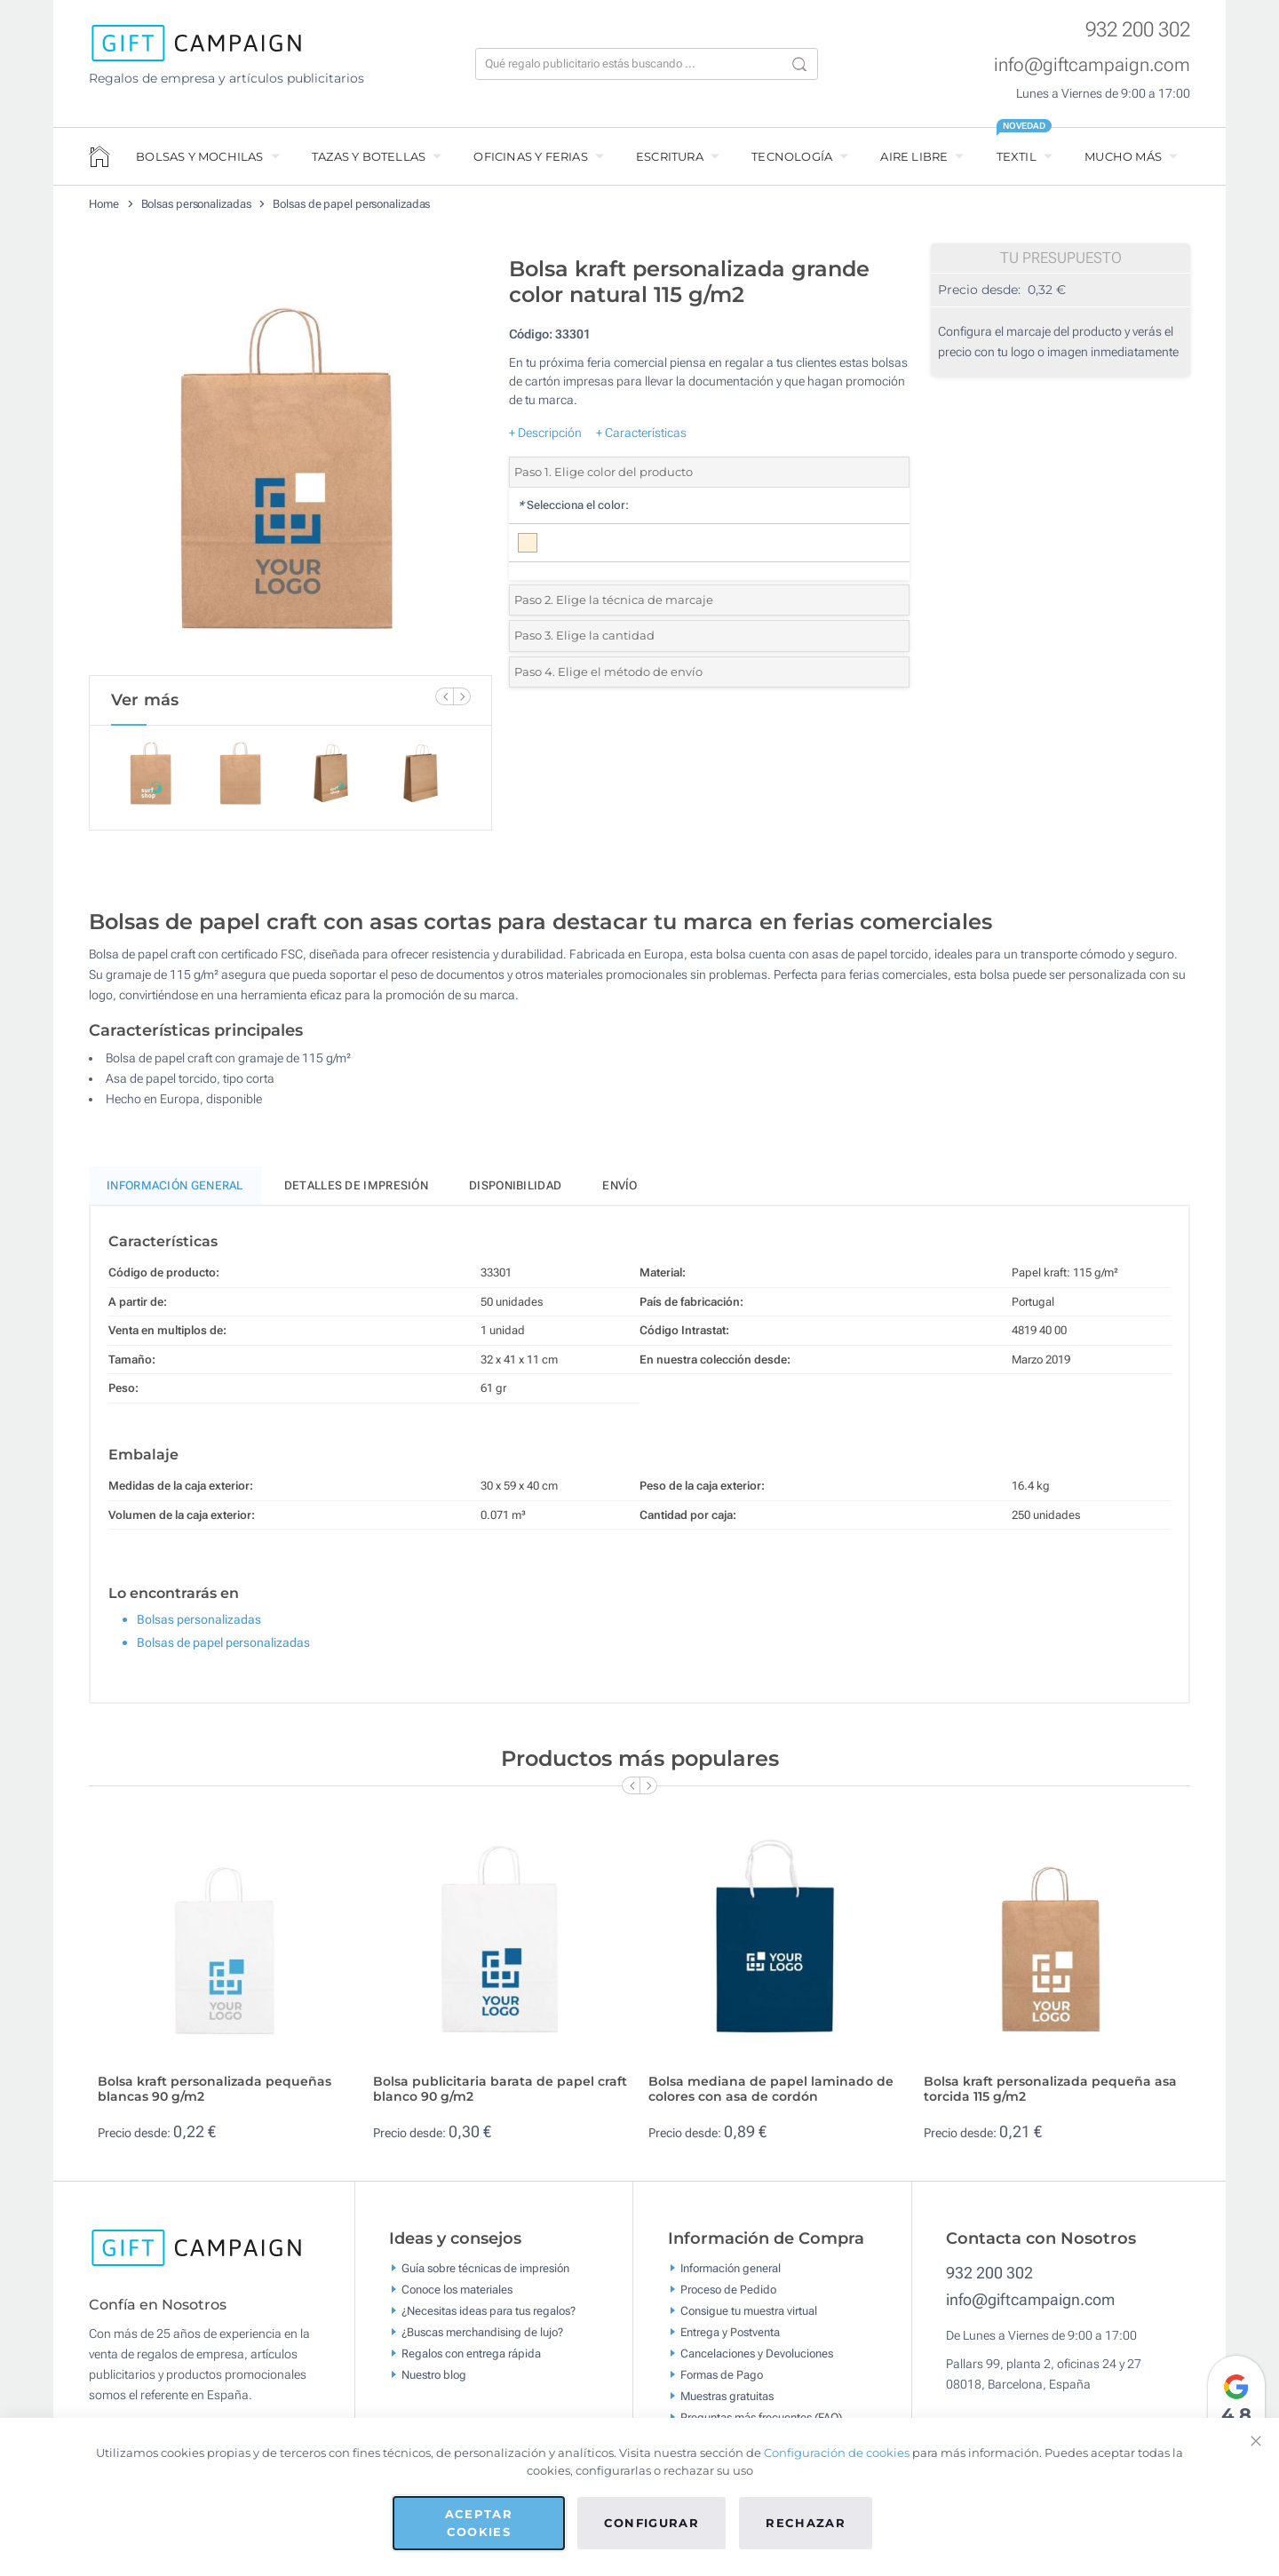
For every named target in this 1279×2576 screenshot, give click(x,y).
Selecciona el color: (573, 505)
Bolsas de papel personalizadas (351, 204)
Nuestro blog (433, 2382)
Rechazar (806, 2523)
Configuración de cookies (837, 2452)
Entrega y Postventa (730, 2340)
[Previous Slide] (444, 696)
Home (104, 204)
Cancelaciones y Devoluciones (756, 2361)
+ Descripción (545, 432)
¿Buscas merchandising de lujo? (482, 2340)
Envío (620, 1193)
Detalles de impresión (356, 1193)
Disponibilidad (515, 1193)
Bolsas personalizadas (196, 204)
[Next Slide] (462, 696)
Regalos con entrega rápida (471, 2361)
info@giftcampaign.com (1092, 65)
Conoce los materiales (456, 2297)
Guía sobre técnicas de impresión (485, 2276)
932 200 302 (1137, 30)
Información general (730, 2276)
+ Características (641, 432)
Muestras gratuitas (727, 2404)
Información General (175, 1193)
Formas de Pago (721, 2382)
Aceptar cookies (478, 2523)
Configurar (652, 2523)
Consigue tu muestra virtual (748, 2319)
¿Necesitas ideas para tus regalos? (488, 2319)
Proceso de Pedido (728, 2297)
